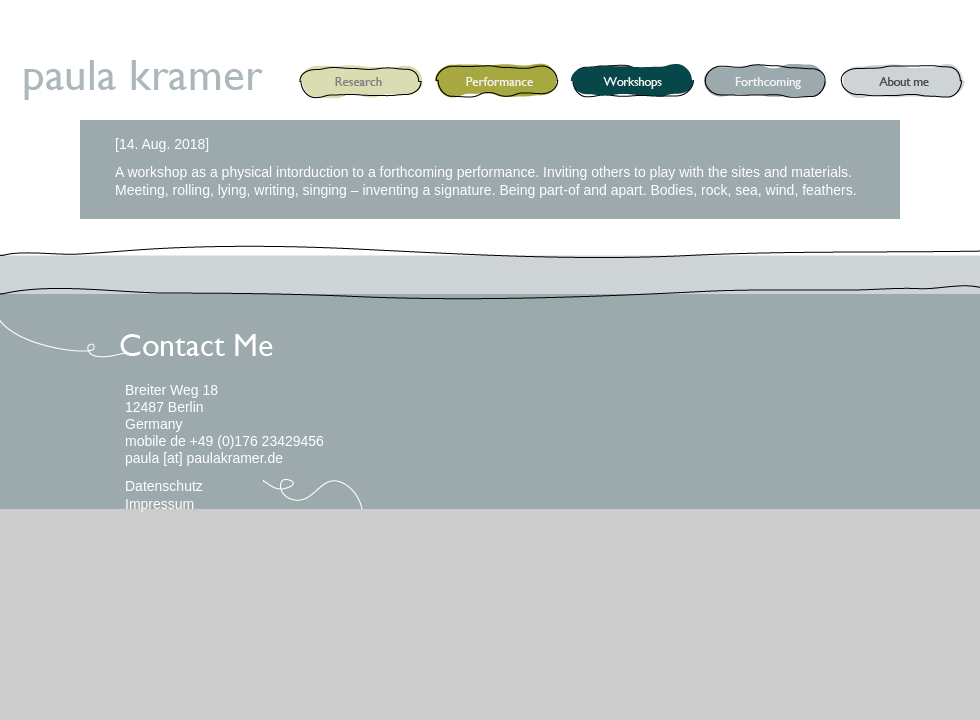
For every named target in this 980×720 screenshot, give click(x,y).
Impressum (159, 504)
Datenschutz (164, 486)
